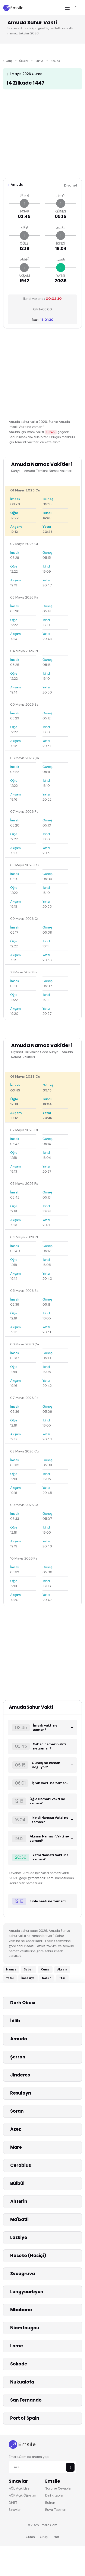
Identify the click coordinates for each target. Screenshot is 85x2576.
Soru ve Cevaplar (58, 2488)
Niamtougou (24, 2328)
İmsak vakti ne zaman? (34, 1727)
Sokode (18, 2364)
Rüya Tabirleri (55, 2509)
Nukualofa (22, 2382)
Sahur (46, 1978)
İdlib (15, 2021)
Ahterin (18, 2201)
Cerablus (20, 2165)
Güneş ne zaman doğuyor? (36, 1765)
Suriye (39, 61)
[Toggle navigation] (67, 7)
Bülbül (17, 2183)
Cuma (45, 1969)
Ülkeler (23, 61)
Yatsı (10, 1978)
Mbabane (21, 2310)
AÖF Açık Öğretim (22, 2495)
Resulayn (20, 2093)
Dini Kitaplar (54, 2495)
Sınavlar (15, 2509)
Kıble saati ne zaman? (39, 1901)
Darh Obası (22, 2003)
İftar (62, 1978)
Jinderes (20, 2075)
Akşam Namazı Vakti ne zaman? (40, 1838)
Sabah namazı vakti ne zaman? (39, 1746)
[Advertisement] (45, 133)
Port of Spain (24, 2418)
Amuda (18, 2039)
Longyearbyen (26, 2292)
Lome (16, 2346)
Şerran (17, 2057)
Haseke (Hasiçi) (28, 2256)
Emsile (44, 2525)
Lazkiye (18, 2238)
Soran (17, 2111)
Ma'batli (19, 2219)
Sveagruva (22, 2274)
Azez (15, 2129)
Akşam (62, 1969)
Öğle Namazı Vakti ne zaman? (38, 1801)
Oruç (7, 61)
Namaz (11, 1969)
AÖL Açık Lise (19, 2488)
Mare (16, 2147)
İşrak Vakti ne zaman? (40, 1783)
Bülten (50, 2502)
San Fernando (26, 2400)
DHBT (13, 2502)
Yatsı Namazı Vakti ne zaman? (40, 1857)
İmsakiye (28, 1978)
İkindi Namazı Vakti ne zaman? (40, 1819)
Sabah (29, 1969)
